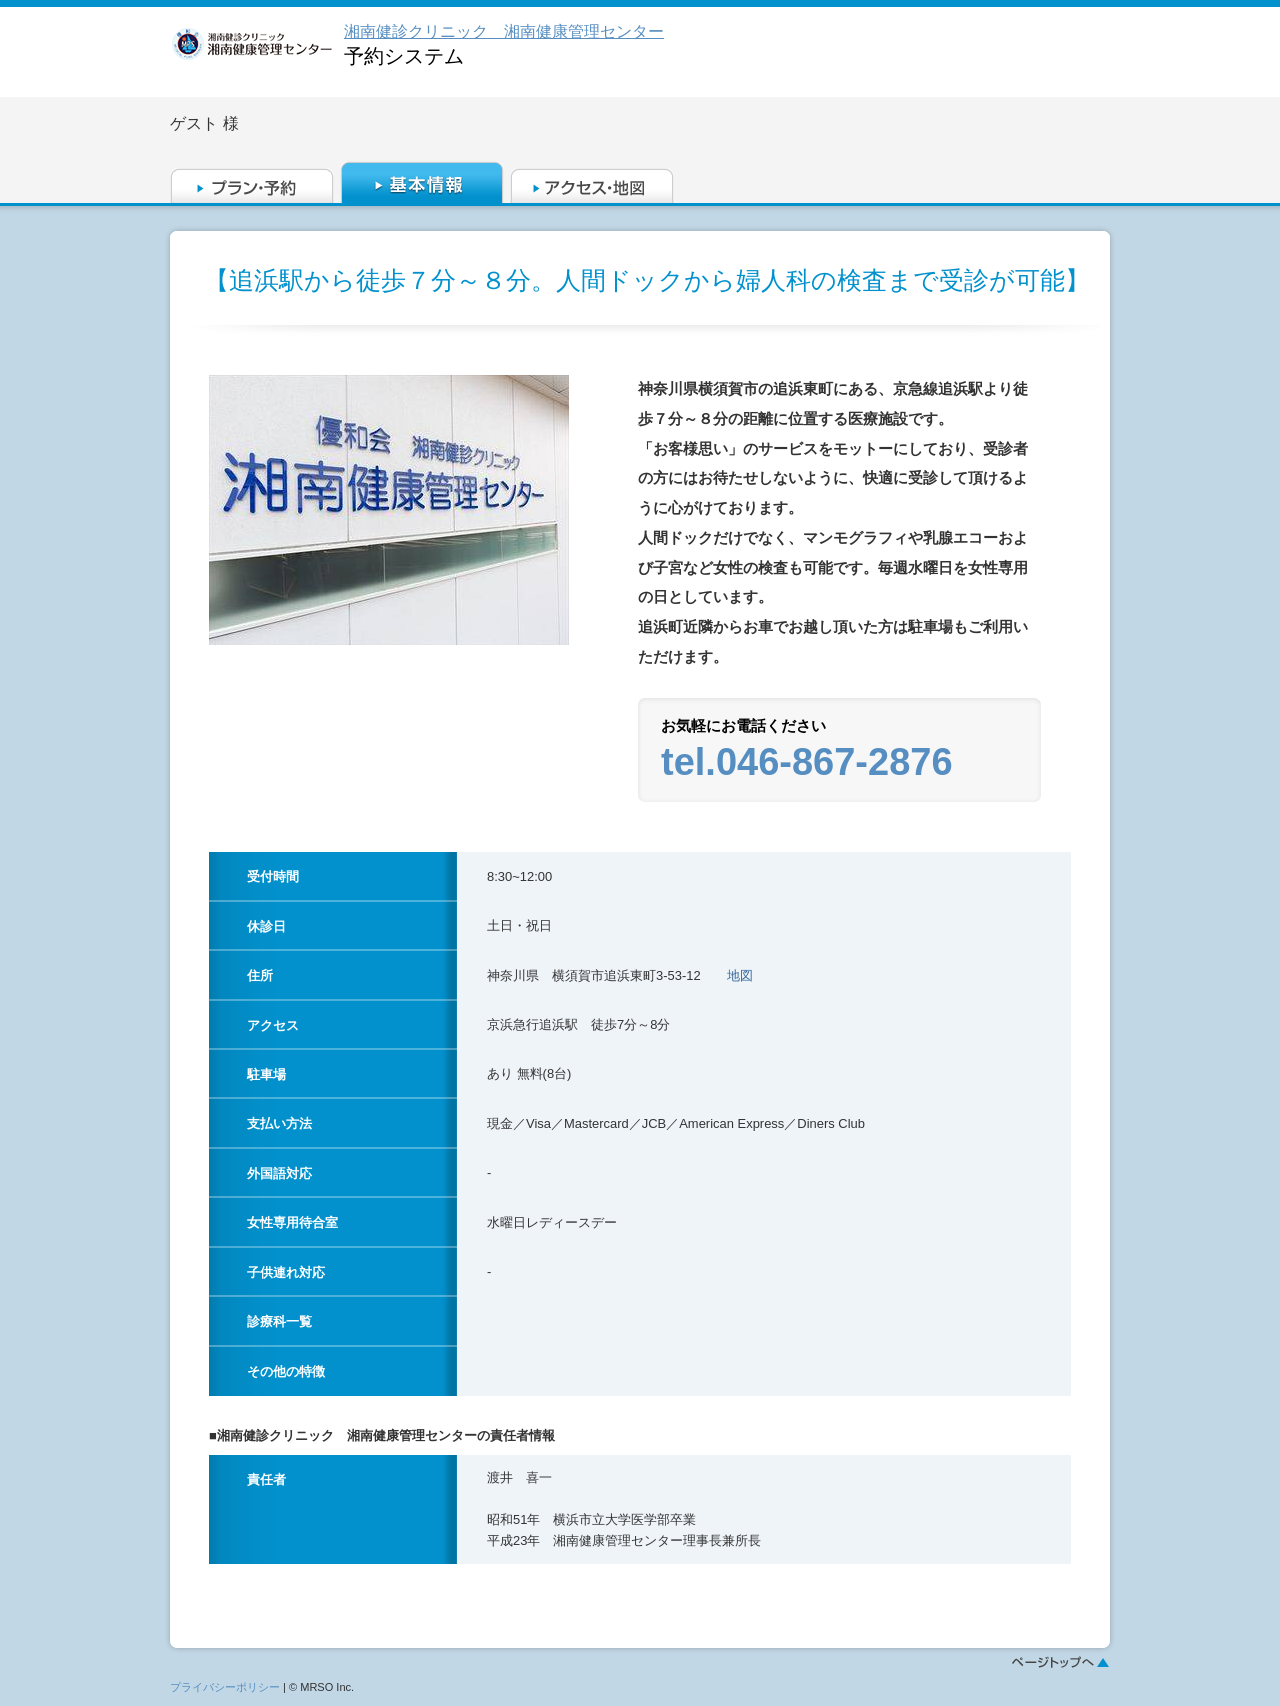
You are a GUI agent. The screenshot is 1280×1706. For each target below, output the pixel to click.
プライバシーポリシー (225, 1687)
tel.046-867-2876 (807, 762)
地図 (740, 975)
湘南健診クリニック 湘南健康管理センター (504, 31)
